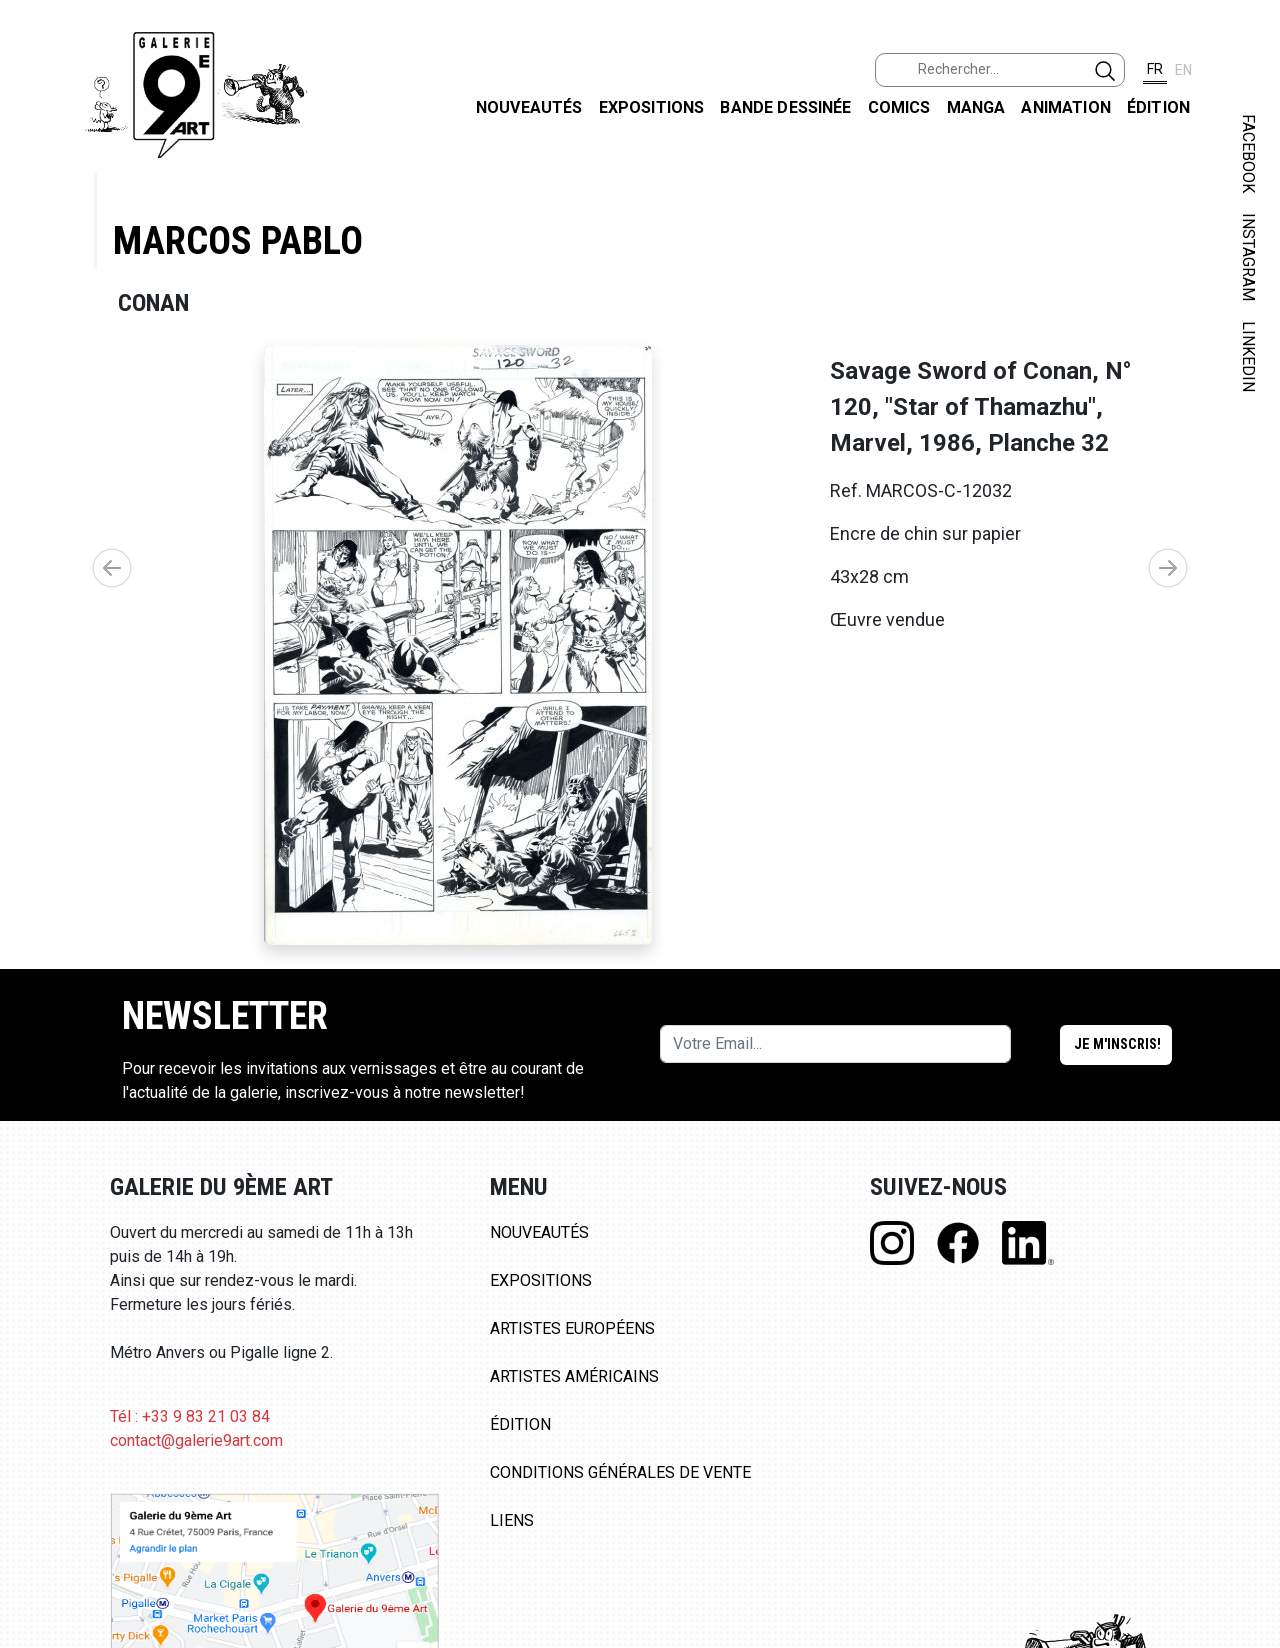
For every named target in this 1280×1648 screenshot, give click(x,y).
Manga (976, 107)
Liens (512, 1520)
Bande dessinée (785, 107)
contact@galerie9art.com (196, 1440)
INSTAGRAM (1248, 257)
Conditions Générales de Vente (620, 1472)
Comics (899, 107)
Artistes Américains (574, 1376)
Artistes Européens (572, 1328)
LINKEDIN (1248, 356)
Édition (1158, 107)
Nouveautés (529, 107)
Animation (1065, 107)
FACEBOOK (1248, 153)
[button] (1168, 568)
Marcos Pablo (238, 240)
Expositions (652, 107)
